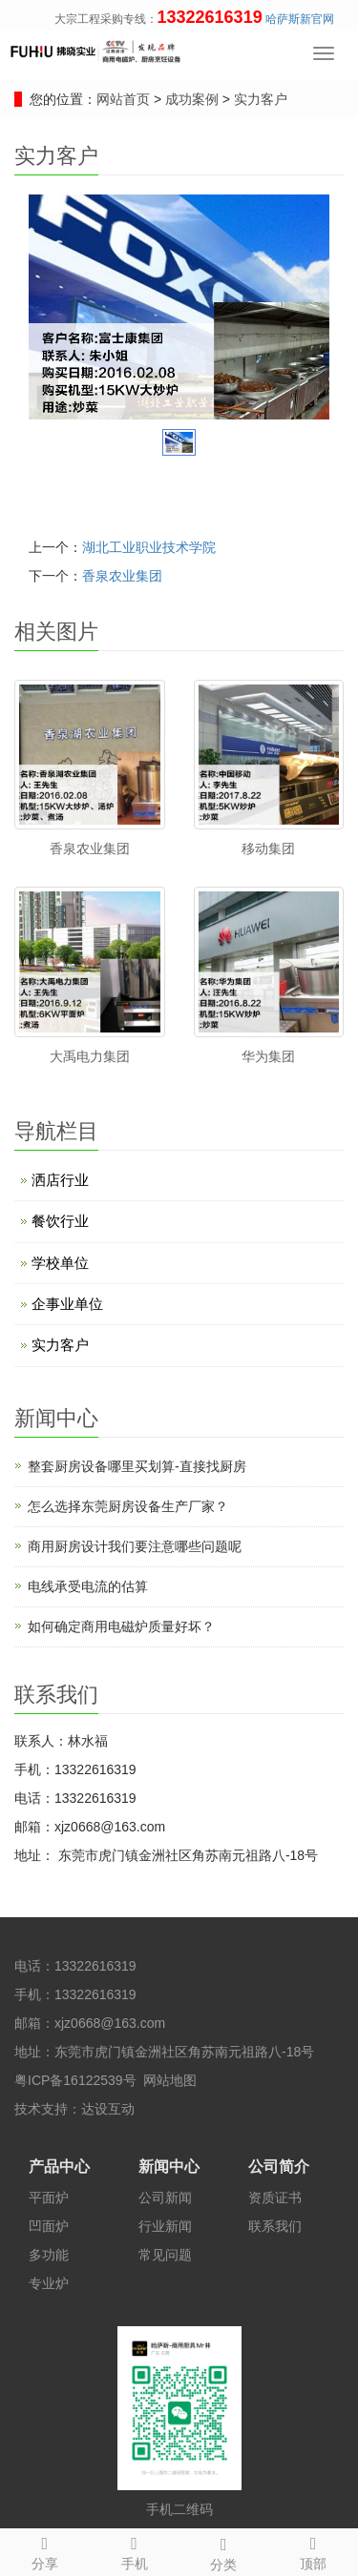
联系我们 (275, 2226)
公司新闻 (165, 2197)
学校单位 (60, 1263)
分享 (45, 2550)
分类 (224, 2551)
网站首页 (123, 99)
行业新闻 (165, 2226)
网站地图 (170, 2080)
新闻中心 (169, 2166)
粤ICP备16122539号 (75, 2080)
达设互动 (108, 2108)
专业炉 (49, 2283)
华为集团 (268, 1056)
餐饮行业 (60, 1221)
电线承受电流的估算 (88, 1586)
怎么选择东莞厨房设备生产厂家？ (128, 1506)
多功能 (49, 2254)
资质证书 (275, 2197)
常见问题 (165, 2254)
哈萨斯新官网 (299, 19)
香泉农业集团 (122, 575)
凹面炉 (49, 2226)
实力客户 (258, 99)
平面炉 (49, 2197)
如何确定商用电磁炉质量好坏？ (121, 1626)
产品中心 (59, 2166)
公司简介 (278, 2166)
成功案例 (193, 99)
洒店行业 (60, 1180)
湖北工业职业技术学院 (149, 547)
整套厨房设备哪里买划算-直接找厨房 (137, 1466)
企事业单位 (67, 1304)
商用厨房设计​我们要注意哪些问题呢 (135, 1546)
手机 (134, 2550)
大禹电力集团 (90, 1056)
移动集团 (268, 848)
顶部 (313, 2550)
